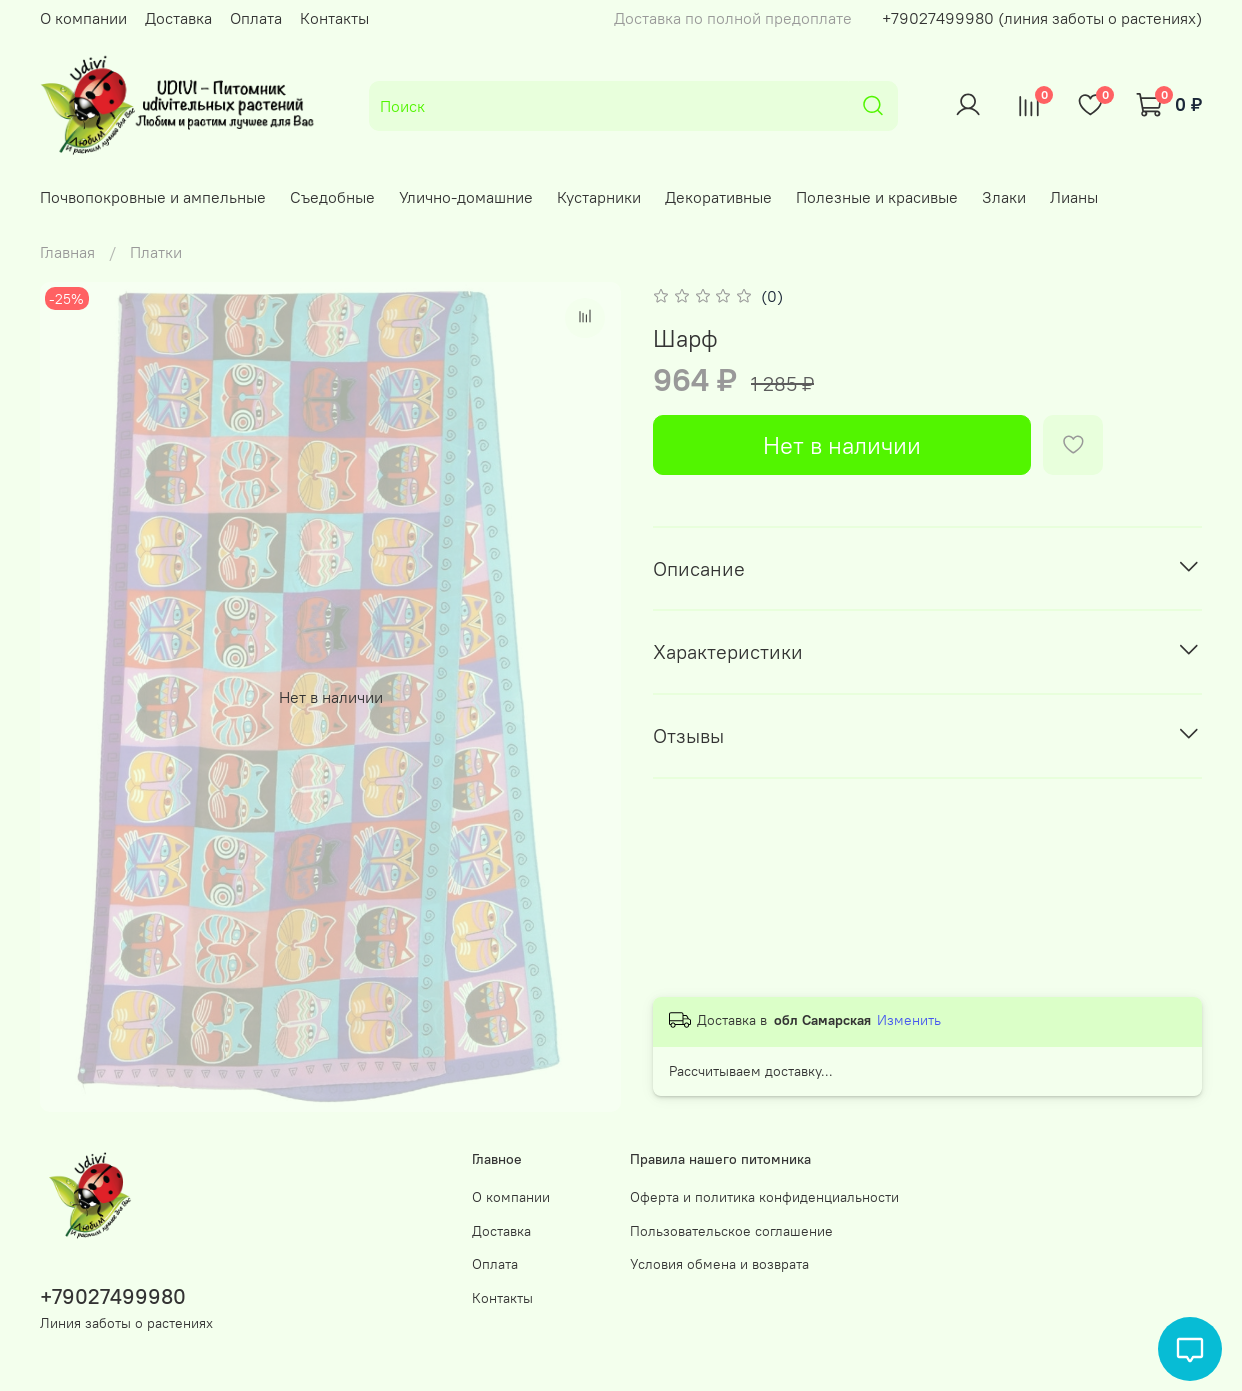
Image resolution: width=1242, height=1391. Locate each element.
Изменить (909, 1020)
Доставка (178, 18)
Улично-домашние (466, 197)
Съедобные (332, 197)
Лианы (1074, 197)
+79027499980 (113, 1296)
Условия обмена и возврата (719, 1264)
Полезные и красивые (877, 197)
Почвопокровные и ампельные (153, 197)
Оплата (256, 18)
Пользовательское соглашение (731, 1231)
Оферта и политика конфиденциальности (764, 1197)
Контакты (334, 18)
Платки (156, 252)
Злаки (1004, 197)
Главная (67, 252)
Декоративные (718, 197)
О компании (83, 18)
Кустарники (599, 197)
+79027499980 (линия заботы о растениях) (1042, 18)
